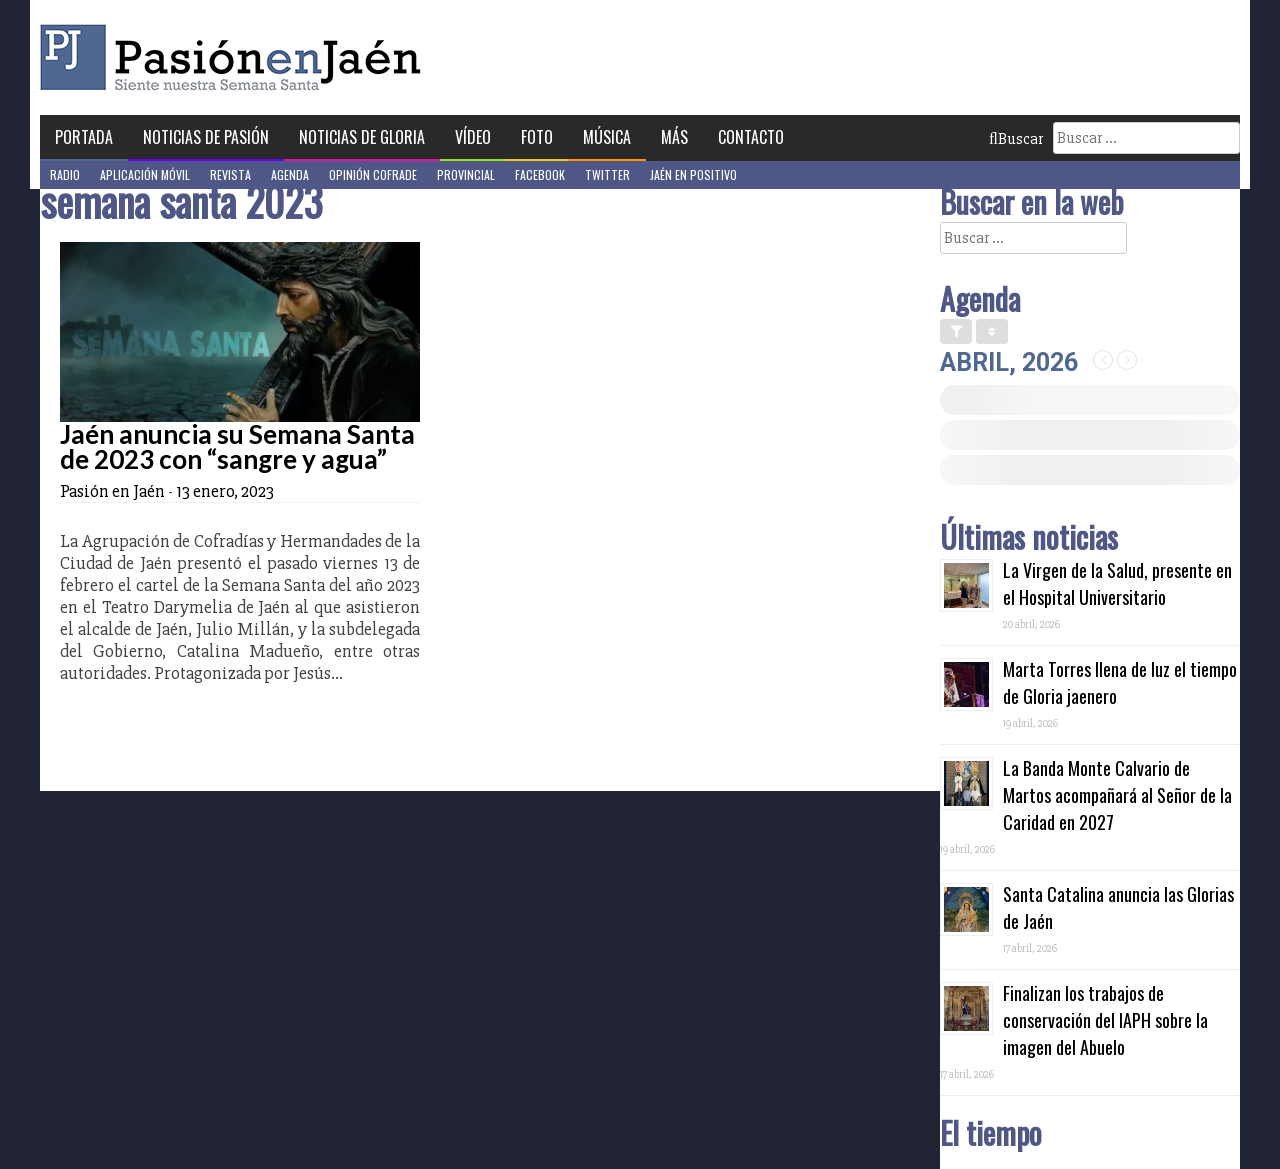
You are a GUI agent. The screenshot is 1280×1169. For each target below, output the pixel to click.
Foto (537, 137)
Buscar (1016, 139)
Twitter (607, 174)
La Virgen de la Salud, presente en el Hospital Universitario (1117, 583)
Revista (230, 174)
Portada (84, 137)
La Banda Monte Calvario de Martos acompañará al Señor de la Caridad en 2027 (1117, 795)
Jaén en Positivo (693, 174)
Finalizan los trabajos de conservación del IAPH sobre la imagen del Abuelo (1105, 1020)
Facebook (540, 174)
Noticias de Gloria (362, 137)
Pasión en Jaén (236, 57)
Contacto (751, 137)
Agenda (290, 174)
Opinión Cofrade (373, 174)
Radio (65, 174)
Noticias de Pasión (206, 137)
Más (674, 137)
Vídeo (473, 137)
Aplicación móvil (145, 174)
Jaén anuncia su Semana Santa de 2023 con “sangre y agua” (237, 446)
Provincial (466, 174)
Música (607, 137)
